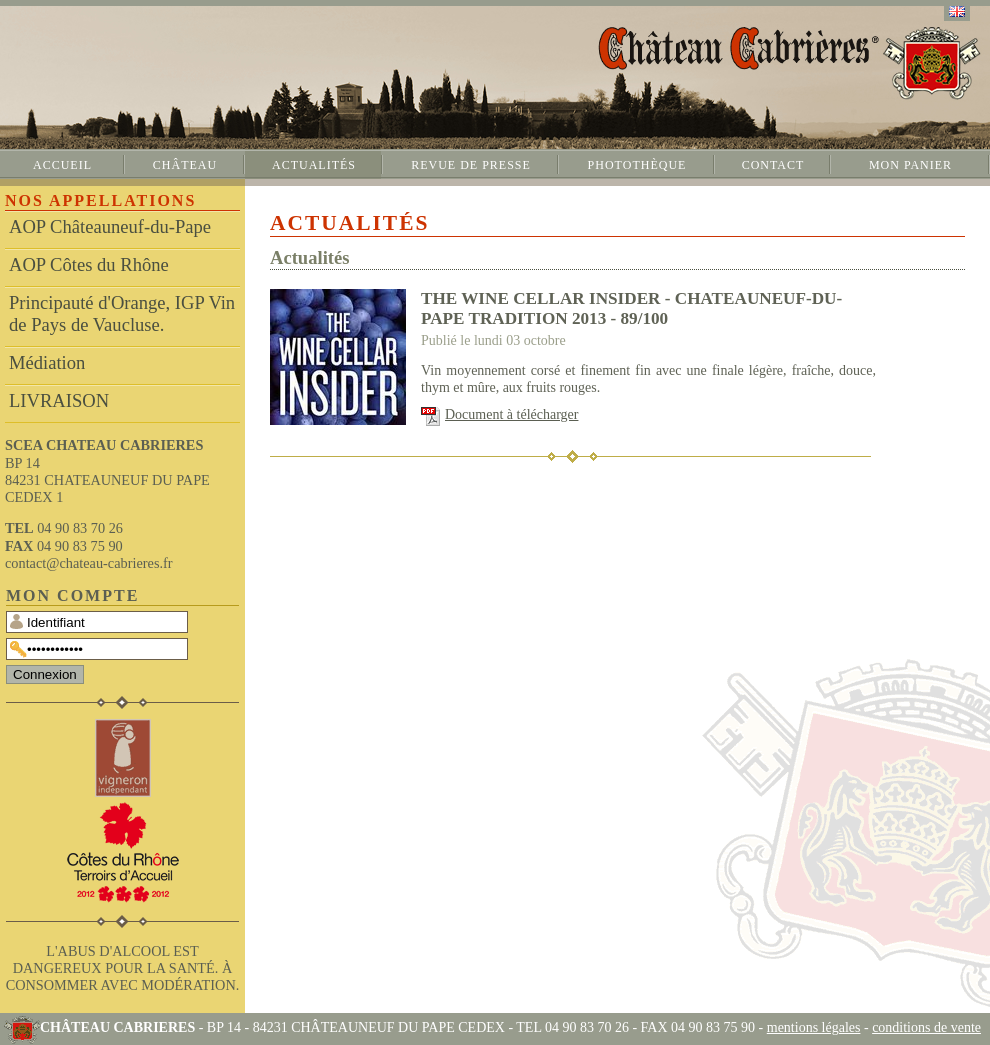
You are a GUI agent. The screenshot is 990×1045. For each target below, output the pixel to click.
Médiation (47, 362)
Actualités (314, 165)
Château (185, 165)
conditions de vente (926, 1027)
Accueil (62, 165)
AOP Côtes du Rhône (89, 264)
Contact (773, 165)
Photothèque (637, 165)
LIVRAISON (59, 400)
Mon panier (910, 165)
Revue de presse (471, 165)
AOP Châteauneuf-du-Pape (110, 226)
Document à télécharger (511, 414)
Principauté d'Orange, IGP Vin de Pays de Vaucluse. (122, 313)
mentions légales (814, 1027)
